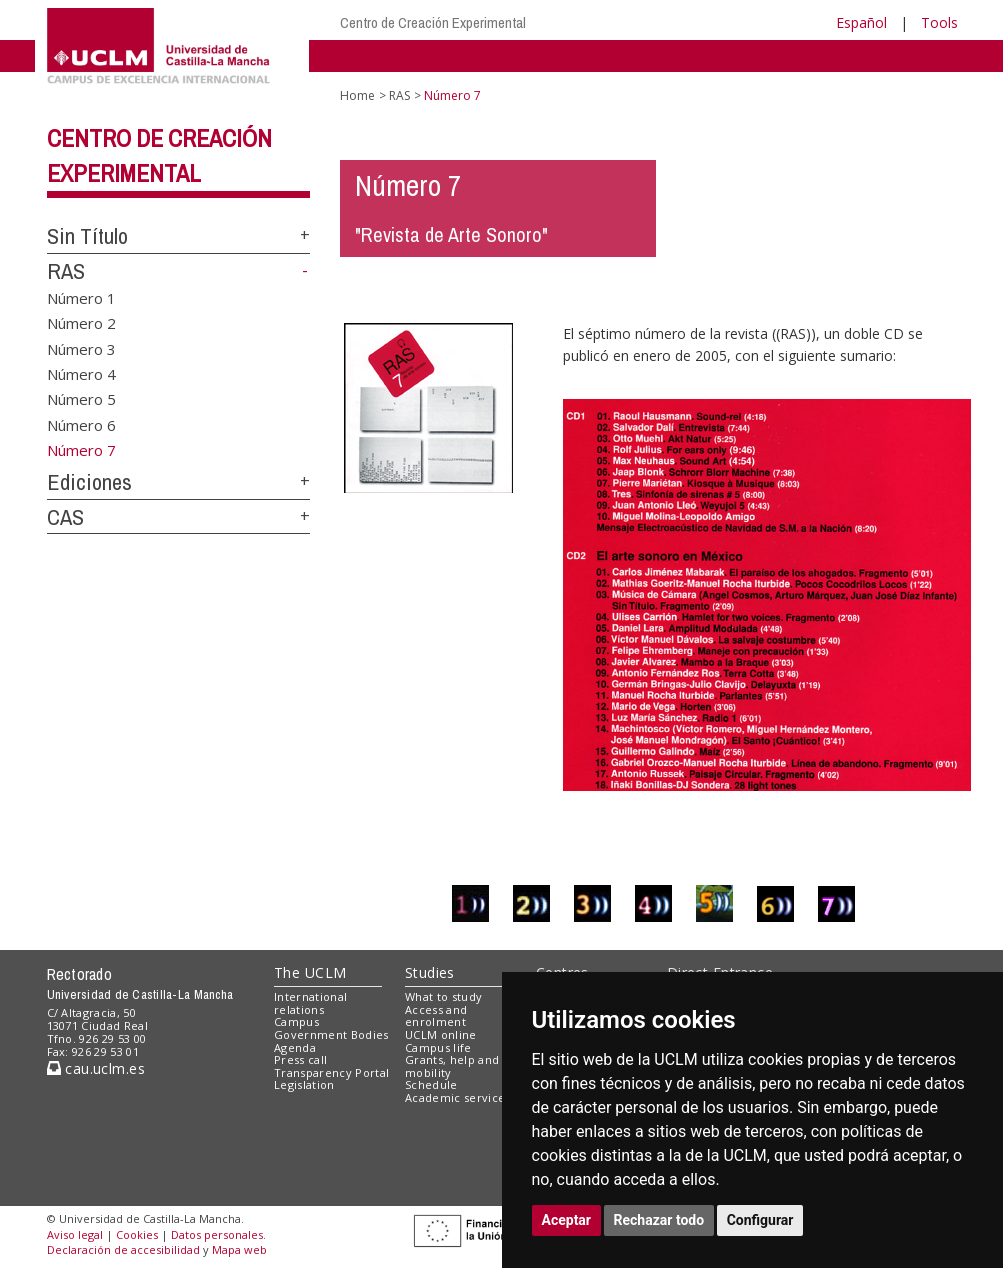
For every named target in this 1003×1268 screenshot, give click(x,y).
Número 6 (81, 424)
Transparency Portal (331, 1072)
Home (357, 95)
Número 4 (81, 374)
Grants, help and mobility (452, 1066)
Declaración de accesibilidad (123, 1249)
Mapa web (239, 1249)
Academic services (458, 1097)
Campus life (438, 1047)
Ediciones (89, 482)
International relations (310, 1003)
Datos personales (217, 1234)
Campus (296, 1021)
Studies (430, 972)
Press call (300, 1059)
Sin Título (87, 236)
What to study (443, 996)
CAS (65, 517)
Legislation (304, 1084)
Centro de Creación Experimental (433, 22)
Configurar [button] (760, 1220)
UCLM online (441, 1034)
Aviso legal (75, 1234)
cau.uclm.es (96, 1068)
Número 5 (81, 399)
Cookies (137, 1234)
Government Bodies (331, 1034)
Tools (939, 22)
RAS (66, 271)
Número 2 (81, 323)
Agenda (295, 1047)
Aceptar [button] (567, 1220)
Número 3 (81, 348)
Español (861, 22)
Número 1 (81, 297)
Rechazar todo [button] (659, 1220)
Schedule (431, 1084)
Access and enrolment (436, 1016)
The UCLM (310, 972)
